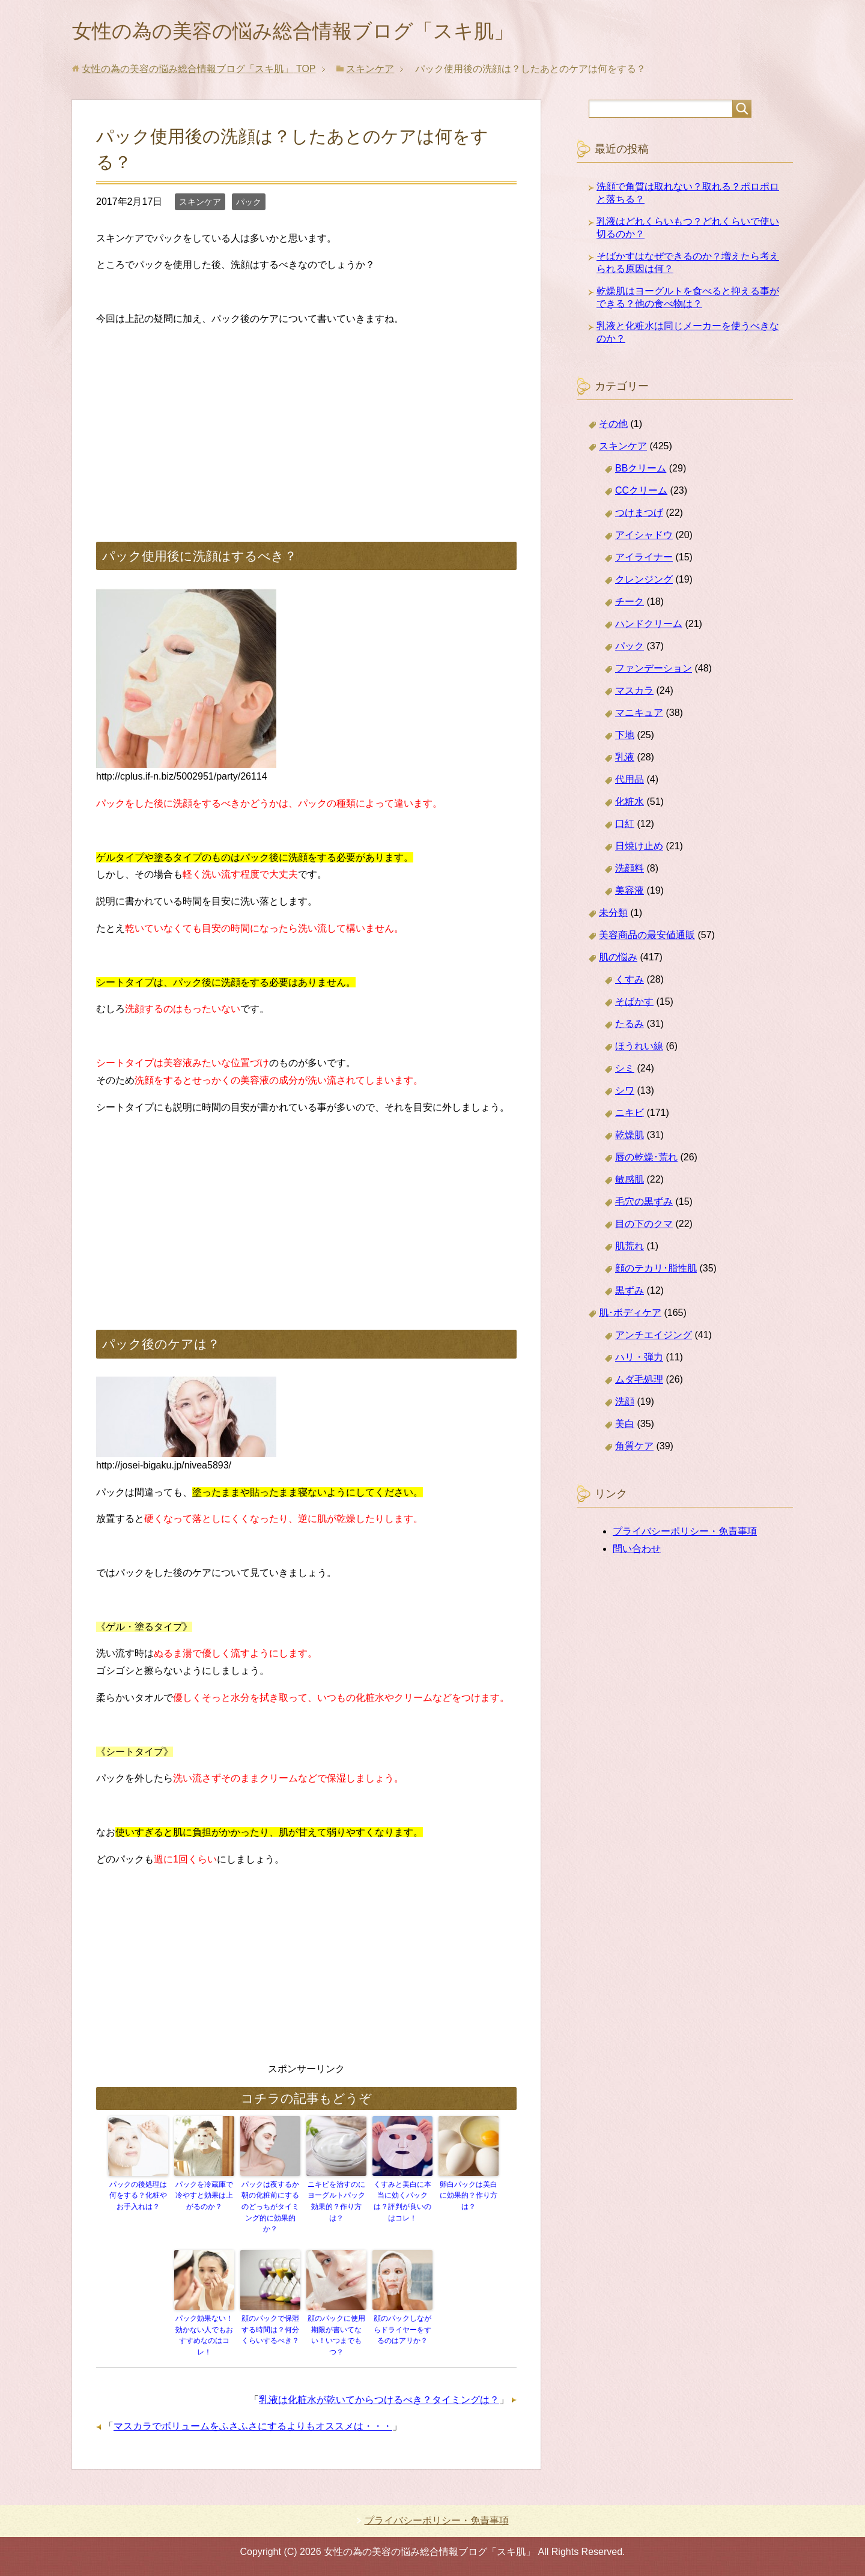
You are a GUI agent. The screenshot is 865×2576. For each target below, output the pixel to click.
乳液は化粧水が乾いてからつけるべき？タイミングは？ (379, 2398)
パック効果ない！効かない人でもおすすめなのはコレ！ (204, 2335)
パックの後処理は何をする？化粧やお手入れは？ (138, 2198)
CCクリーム (641, 493)
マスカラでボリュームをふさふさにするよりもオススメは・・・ (253, 2425)
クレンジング (644, 582)
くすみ (629, 982)
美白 (624, 1426)
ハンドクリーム (648, 626)
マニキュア (639, 715)
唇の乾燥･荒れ (646, 1159)
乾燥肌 (629, 1137)
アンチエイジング (653, 1337)
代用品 (629, 782)
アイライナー (644, 559)
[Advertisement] (306, 424)
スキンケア (200, 204)
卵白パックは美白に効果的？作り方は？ (468, 2198)
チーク (629, 604)
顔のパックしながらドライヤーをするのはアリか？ (402, 2330)
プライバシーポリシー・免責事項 (685, 1534)
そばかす (634, 1004)
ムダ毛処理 (639, 1382)
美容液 (629, 893)
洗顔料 (629, 870)
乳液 (624, 759)
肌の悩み (618, 959)
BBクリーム (640, 470)
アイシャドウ (644, 537)
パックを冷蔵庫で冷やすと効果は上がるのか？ (204, 2198)
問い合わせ (637, 1551)
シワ (624, 1093)
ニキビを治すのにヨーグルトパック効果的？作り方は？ (336, 2203)
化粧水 (629, 804)
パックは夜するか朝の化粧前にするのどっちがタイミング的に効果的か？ (270, 2208)
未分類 (613, 915)
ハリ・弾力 (639, 1359)
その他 (613, 426)
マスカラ (634, 693)
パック (248, 204)
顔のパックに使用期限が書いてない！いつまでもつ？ (336, 2335)
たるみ (629, 1026)
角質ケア (634, 1448)
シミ (624, 1070)
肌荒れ (629, 1248)
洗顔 (624, 1404)
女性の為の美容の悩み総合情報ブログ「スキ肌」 (312, 32)
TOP (198, 71)
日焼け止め (639, 848)
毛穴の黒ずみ (644, 1204)
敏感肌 (629, 1182)
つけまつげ (639, 515)
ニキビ (629, 1115)
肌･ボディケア (630, 1315)
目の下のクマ (644, 1226)
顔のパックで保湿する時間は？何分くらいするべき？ (270, 2330)
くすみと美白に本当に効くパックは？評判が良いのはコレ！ (402, 2203)
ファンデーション (653, 670)
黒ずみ (629, 1293)
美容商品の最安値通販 (647, 937)
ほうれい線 (639, 1048)
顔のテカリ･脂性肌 (656, 1270)
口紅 (624, 826)
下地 (624, 737)
